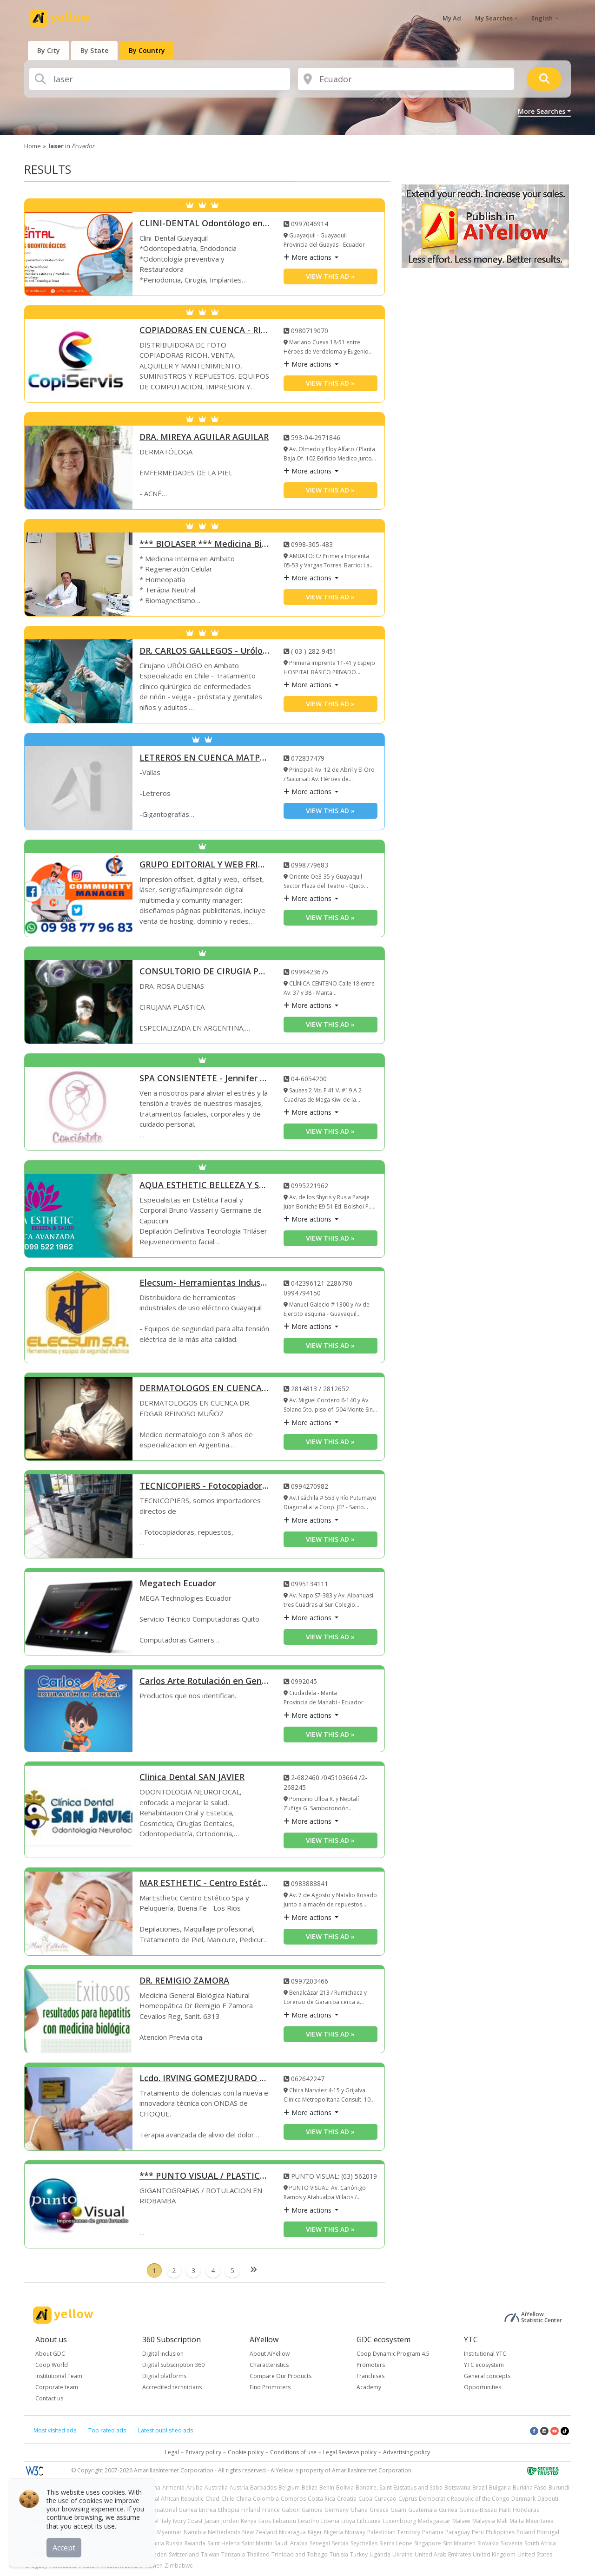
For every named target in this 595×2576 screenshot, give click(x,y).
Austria (239, 2487)
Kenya (249, 2521)
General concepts (487, 2376)
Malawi (461, 2521)
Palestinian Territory (393, 2532)
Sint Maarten (459, 2543)
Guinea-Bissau (478, 2510)
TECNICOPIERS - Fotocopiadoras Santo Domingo (204, 1486)
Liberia (330, 2521)
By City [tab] (48, 50)
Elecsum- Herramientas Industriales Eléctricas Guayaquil (204, 1283)
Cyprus (407, 2499)
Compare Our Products (280, 2376)
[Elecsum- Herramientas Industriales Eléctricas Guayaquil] (78, 1317)
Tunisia (339, 2554)
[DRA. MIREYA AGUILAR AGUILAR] (78, 467)
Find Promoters (270, 2387)
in (71, 146)
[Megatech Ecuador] (78, 1614)
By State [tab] (94, 50)
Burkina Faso (530, 2487)
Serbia (340, 2543)
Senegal (320, 2543)
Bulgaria (500, 2487)
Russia (174, 2543)
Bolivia (345, 2487)
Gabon (291, 2510)
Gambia (312, 2510)
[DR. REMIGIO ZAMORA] (78, 2011)
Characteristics (269, 2365)
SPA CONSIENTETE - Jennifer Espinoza (204, 1079)
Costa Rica (321, 2499)
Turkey (359, 2554)
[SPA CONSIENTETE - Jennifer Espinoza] (78, 1108)
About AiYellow (270, 2354)
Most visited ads (54, 2430)
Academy (369, 2387)
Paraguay (457, 2532)
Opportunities (482, 2387)
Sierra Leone (395, 2543)
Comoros (293, 2499)
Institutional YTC (485, 2354)
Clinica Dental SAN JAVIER (192, 1777)
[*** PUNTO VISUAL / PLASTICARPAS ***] (78, 2206)
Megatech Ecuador (177, 1584)
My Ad (452, 18)
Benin (326, 2487)
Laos (264, 2521)
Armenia (173, 2487)
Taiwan (210, 2554)
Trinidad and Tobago (299, 2554)
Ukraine (402, 2554)
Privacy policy (203, 2452)
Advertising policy (406, 2452)
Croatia (347, 2499)
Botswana (457, 2487)
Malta (516, 2521)
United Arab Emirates (443, 2554)
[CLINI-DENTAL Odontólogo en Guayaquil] (78, 254)
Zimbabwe (179, 2565)
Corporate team (56, 2387)
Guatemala (422, 2510)
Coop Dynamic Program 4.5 (393, 2354)
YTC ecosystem (484, 2365)
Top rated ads (107, 2430)
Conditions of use (293, 2452)
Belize (309, 2487)
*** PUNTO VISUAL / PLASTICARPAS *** (204, 2176)
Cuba (365, 2499)
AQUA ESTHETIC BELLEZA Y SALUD (204, 1185)
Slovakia (488, 2543)
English (542, 18)
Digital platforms (164, 2376)
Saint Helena (223, 2543)
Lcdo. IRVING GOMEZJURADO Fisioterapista (204, 2078)
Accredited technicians (172, 2387)
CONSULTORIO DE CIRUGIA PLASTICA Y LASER (204, 972)
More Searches (541, 111)
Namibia (195, 2532)
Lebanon (284, 2521)
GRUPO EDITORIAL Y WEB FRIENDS (204, 865)
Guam (398, 2510)
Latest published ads (165, 2430)
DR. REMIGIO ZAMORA (184, 1981)
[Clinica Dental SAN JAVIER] (78, 1812)
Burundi (559, 2487)
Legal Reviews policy (350, 2452)
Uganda (380, 2554)
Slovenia (511, 2543)
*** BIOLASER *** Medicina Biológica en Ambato (204, 544)
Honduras (526, 2510)
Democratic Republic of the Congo (464, 2499)
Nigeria (333, 2532)
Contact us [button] (49, 2398)
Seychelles (363, 2543)
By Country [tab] (147, 50)
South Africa (540, 2543)
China (243, 2499)
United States (534, 2554)
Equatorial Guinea (173, 2510)
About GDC (50, 2354)
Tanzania (233, 2554)
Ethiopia (228, 2510)
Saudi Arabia (291, 2543)
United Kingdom (494, 2554)
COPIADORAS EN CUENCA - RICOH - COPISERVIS (204, 330)
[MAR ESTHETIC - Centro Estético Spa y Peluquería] (78, 1913)
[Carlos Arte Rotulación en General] (78, 1710)
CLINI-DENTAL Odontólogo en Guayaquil (204, 224)
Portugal (548, 2532)
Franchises (370, 2376)
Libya (348, 2521)
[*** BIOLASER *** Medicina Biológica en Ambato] (78, 574)
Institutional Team (58, 2376)
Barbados (263, 2487)
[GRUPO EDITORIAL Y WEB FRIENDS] (78, 895)
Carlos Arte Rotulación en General (204, 1681)
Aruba (194, 2487)
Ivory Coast (188, 2521)
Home (32, 146)
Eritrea (207, 2510)
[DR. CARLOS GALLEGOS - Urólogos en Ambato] (78, 681)
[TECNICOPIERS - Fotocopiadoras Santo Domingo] (78, 1516)
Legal (172, 2452)
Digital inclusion (163, 2354)
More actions (308, 257)
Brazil (479, 2487)
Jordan (230, 2521)
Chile (227, 2499)
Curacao (385, 2499)
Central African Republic (172, 2499)
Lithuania (369, 2521)
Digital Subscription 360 (173, 2365)
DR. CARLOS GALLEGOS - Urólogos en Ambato (204, 651)
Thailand (258, 2554)
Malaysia (483, 2521)
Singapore (427, 2543)
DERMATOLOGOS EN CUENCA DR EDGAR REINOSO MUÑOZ (204, 1388)
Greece (379, 2510)
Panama (432, 2532)
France (271, 2510)
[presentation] (48, 50)
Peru (478, 2532)
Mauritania (540, 2521)
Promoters (371, 2365)
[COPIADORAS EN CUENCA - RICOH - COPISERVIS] (78, 360)
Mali (502, 2521)
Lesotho (308, 2521)
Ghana (359, 2510)
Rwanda (195, 2543)
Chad (212, 2499)
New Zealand (259, 2532)
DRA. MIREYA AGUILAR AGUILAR (204, 437)
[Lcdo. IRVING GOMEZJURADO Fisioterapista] (78, 2108)
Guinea (448, 2510)
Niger (315, 2532)
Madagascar (434, 2521)
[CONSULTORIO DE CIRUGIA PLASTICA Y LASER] (78, 1002)
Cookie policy (246, 2452)
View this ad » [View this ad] (330, 276)
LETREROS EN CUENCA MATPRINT (204, 758)
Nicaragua (292, 2532)
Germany (336, 2510)
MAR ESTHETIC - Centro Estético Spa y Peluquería (204, 1883)
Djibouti (547, 2499)
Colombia (266, 2499)
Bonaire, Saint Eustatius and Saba (399, 2487)
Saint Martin (257, 2543)
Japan (212, 2521)
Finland (250, 2510)
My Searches (494, 18)
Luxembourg (399, 2521)
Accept (64, 2548)
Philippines (500, 2532)
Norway (355, 2532)
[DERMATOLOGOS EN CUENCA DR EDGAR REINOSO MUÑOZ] (78, 1418)
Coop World (51, 2365)
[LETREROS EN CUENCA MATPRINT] (78, 788)
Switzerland (184, 2554)
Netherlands (224, 2532)
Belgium (289, 2487)
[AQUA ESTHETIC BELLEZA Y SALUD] (78, 1215)
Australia (216, 2487)
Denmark (523, 2499)
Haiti (505, 2510)
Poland (525, 2532)
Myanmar (169, 2532)
